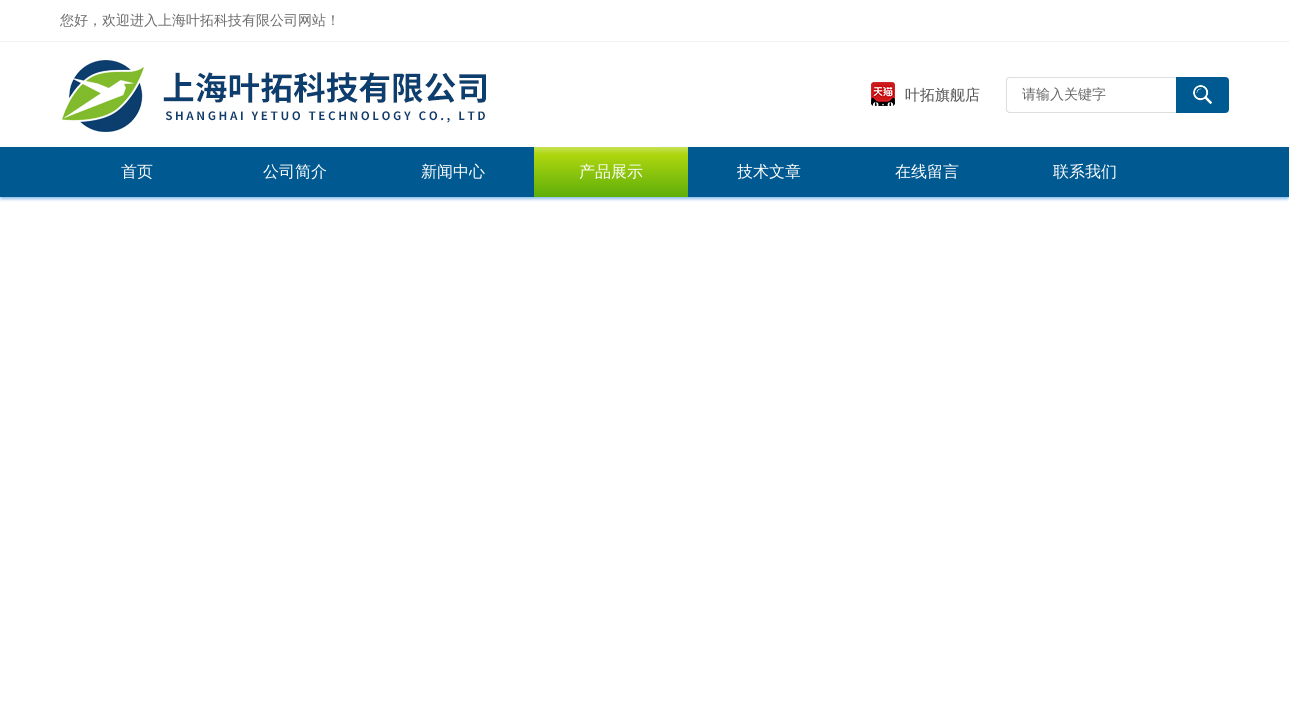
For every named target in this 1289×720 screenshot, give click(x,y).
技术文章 (769, 171)
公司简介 (295, 171)
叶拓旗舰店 (925, 94)
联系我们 (1085, 171)
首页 (137, 171)
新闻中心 (453, 171)
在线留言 (927, 171)
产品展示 (611, 171)
